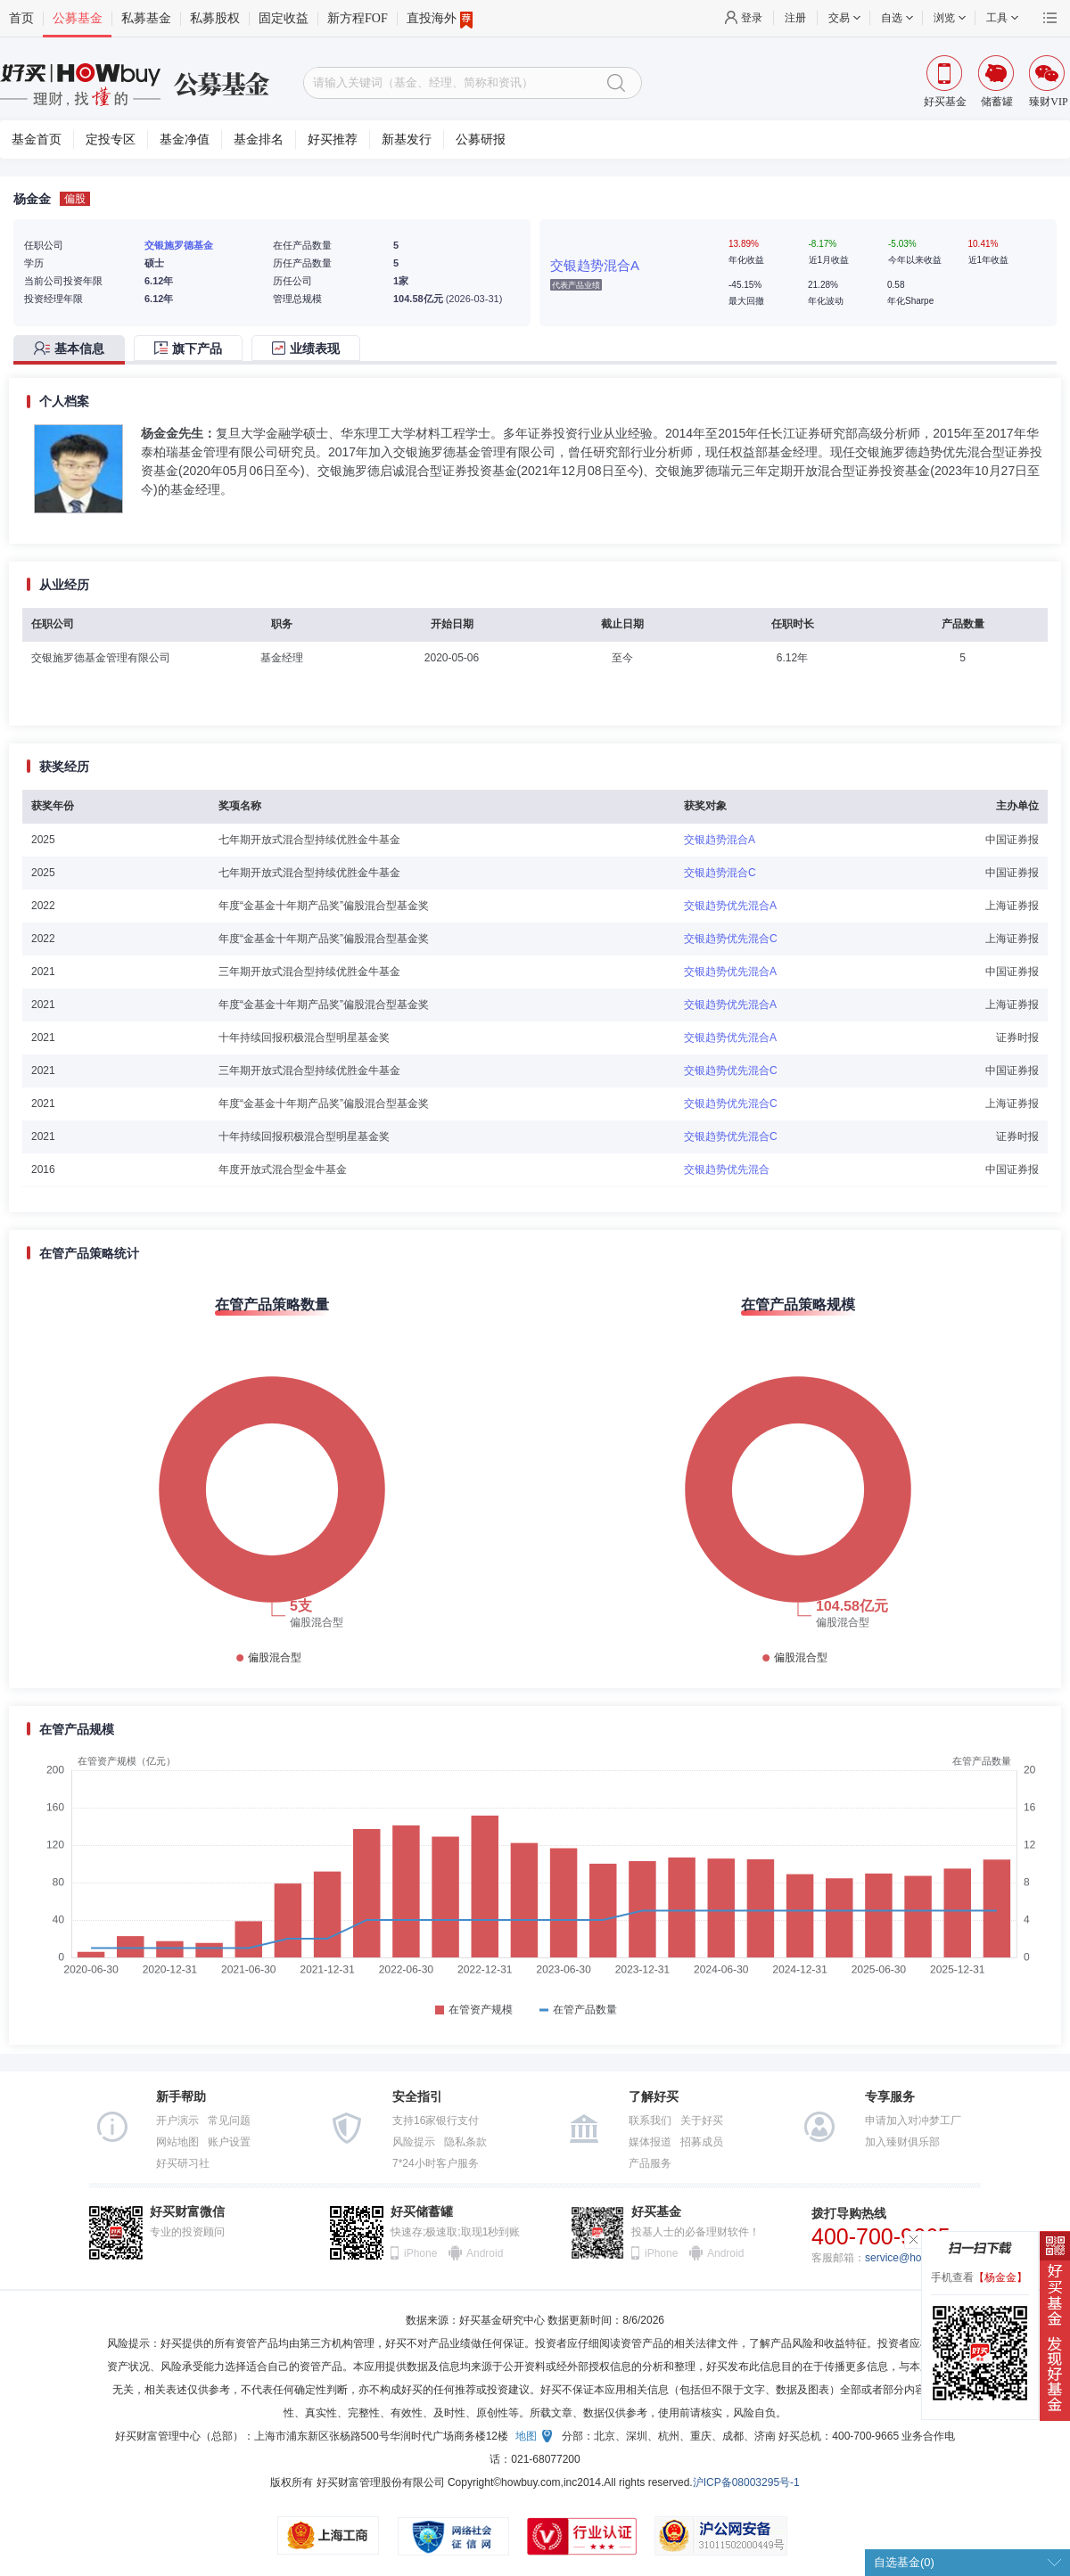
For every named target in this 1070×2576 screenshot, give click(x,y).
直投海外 (440, 19)
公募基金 (78, 18)
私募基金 (146, 18)
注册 (795, 18)
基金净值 (185, 139)
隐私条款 (465, 2142)
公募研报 (481, 139)
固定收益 (284, 18)
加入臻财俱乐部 (902, 2142)
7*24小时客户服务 (435, 2163)
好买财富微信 (187, 2212)
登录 (751, 18)
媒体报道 (650, 2142)
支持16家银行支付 (435, 2120)
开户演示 (177, 2120)
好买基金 (656, 2212)
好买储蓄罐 (422, 2212)
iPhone (420, 2253)
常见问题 (229, 2120)
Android (484, 2253)
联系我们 (650, 2120)
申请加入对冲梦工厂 (913, 2120)
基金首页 (37, 139)
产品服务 (650, 2163)
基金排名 (259, 139)
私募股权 (215, 18)
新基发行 (407, 139)
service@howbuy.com (917, 2258)
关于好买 (701, 2120)
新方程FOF (357, 18)
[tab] (73, 350)
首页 (21, 18)
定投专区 (111, 139)
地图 (526, 2436)
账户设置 (229, 2142)
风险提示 (413, 2142)
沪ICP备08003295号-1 (746, 2482)
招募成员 (701, 2142)
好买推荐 (333, 139)
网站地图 (177, 2142)
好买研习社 (183, 2163)
